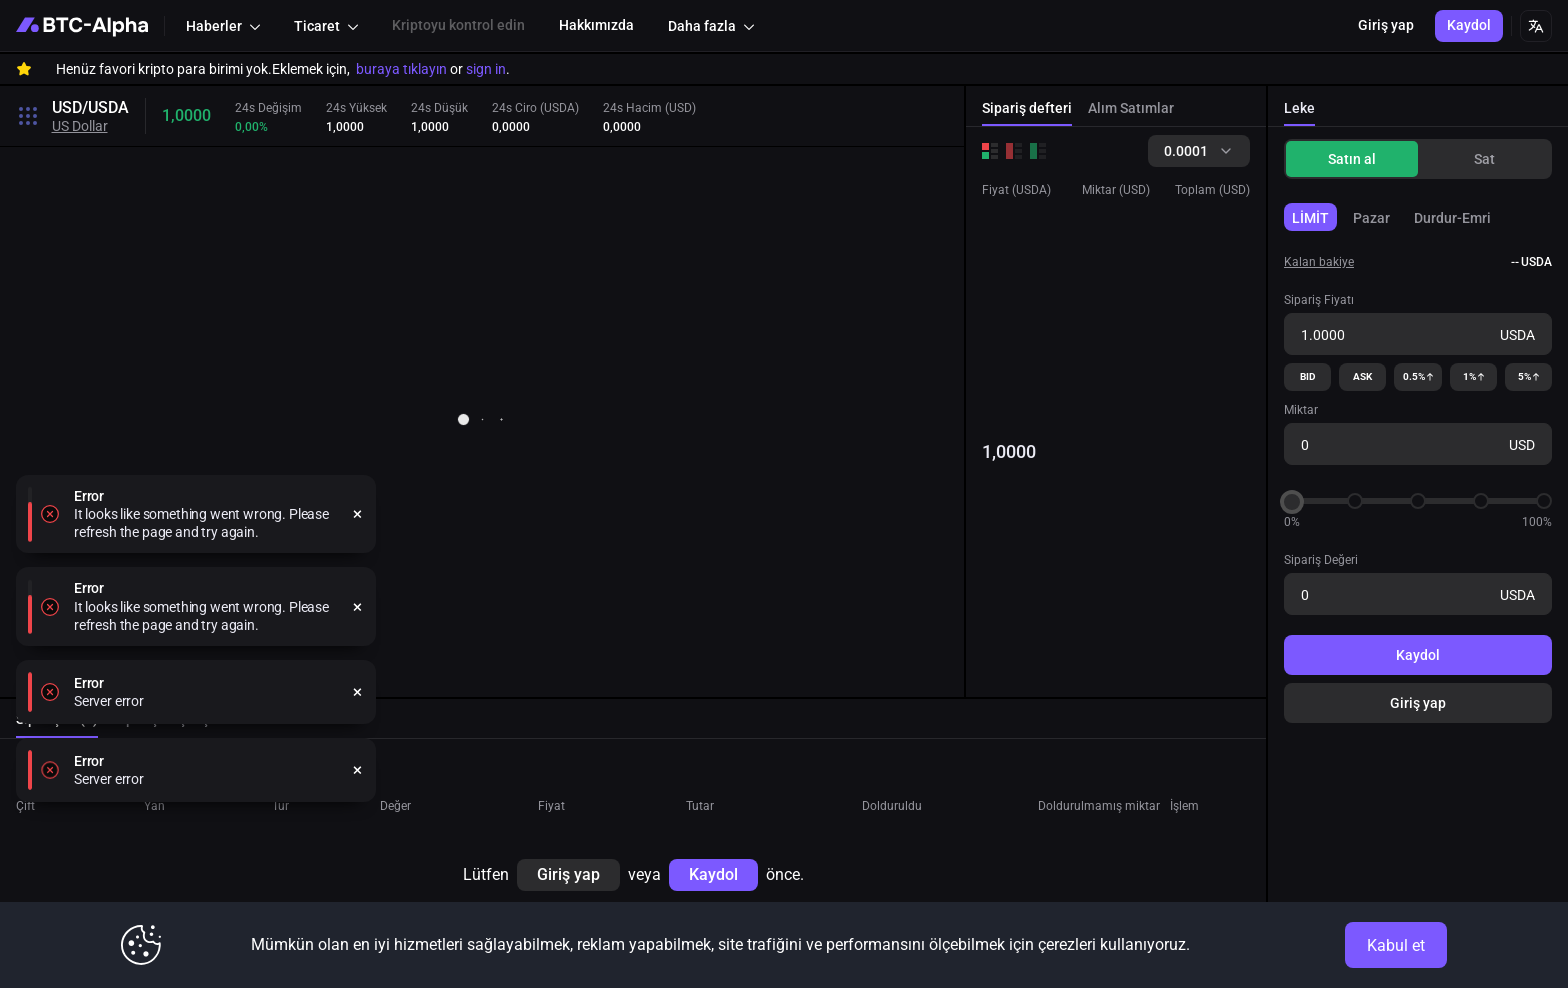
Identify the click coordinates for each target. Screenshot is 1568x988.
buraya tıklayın (401, 69)
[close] (358, 748)
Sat (1484, 159)
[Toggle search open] (28, 116)
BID (1308, 376)
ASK (1362, 376)
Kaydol (1418, 655)
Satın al (1352, 159)
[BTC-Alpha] (82, 26)
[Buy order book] (1038, 151)
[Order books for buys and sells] (990, 151)
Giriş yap (1418, 703)
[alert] (196, 748)
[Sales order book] (1014, 151)
